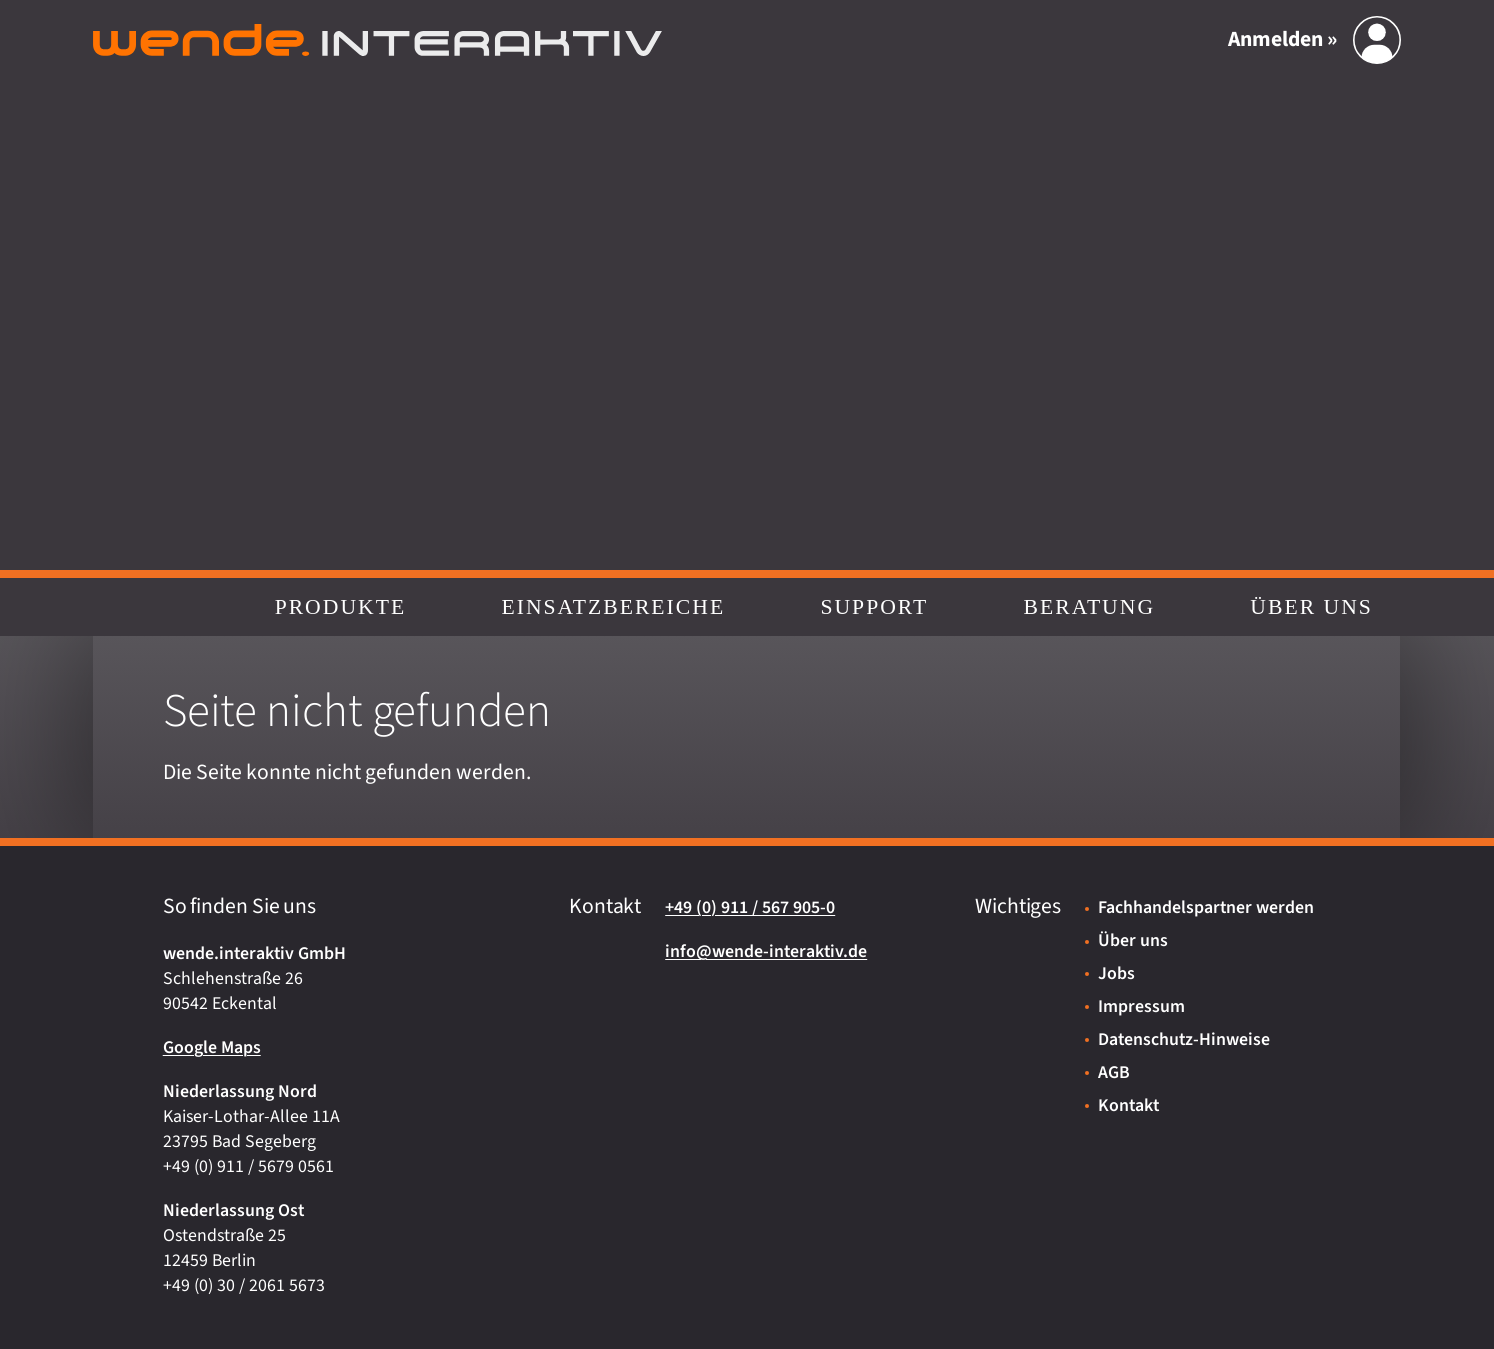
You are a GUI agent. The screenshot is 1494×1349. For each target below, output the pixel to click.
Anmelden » (1282, 40)
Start (147, 607)
